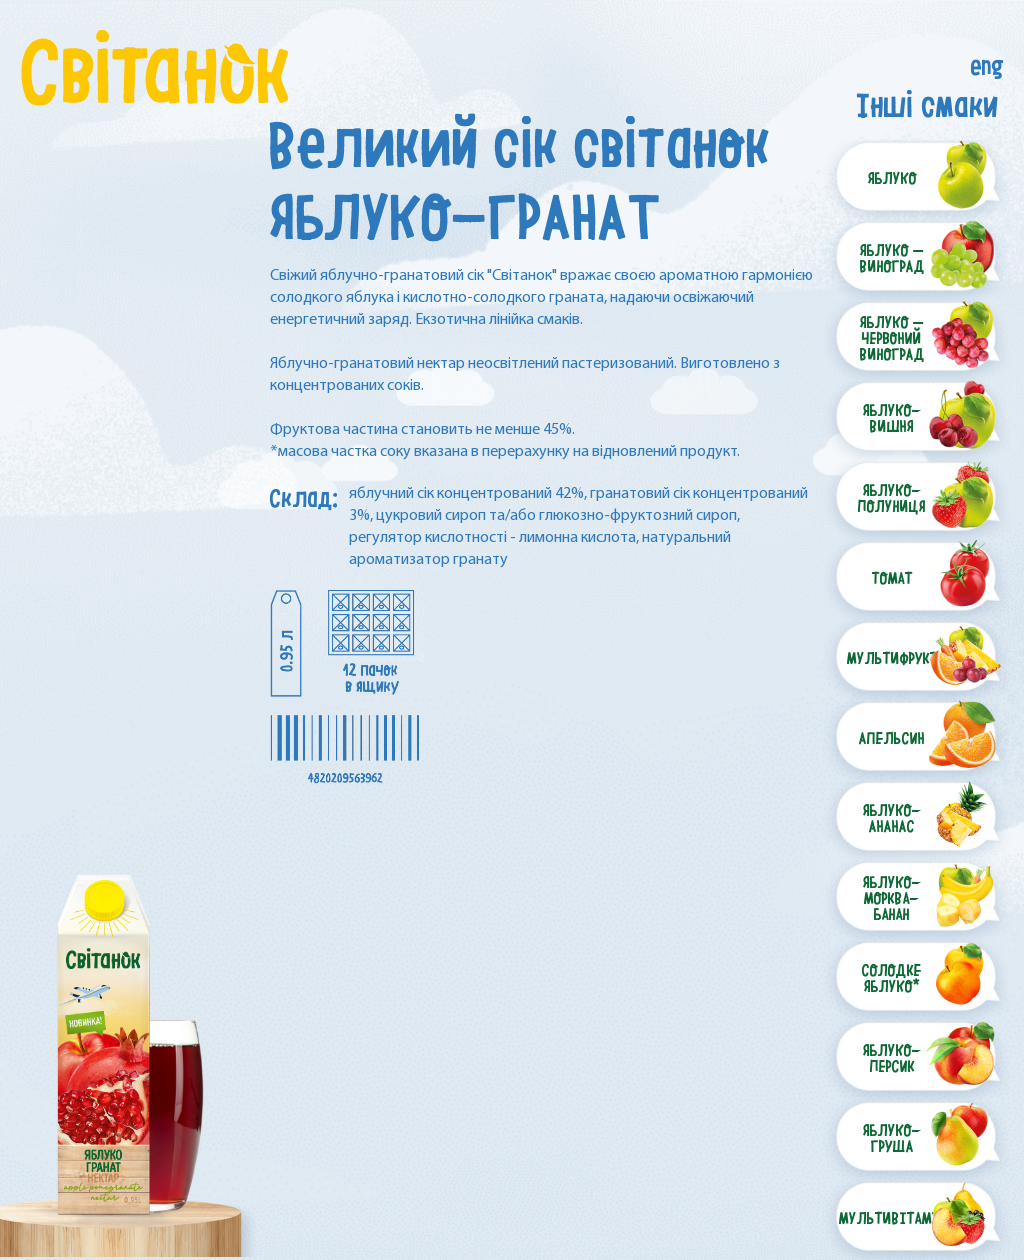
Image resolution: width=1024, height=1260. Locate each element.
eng (987, 62)
